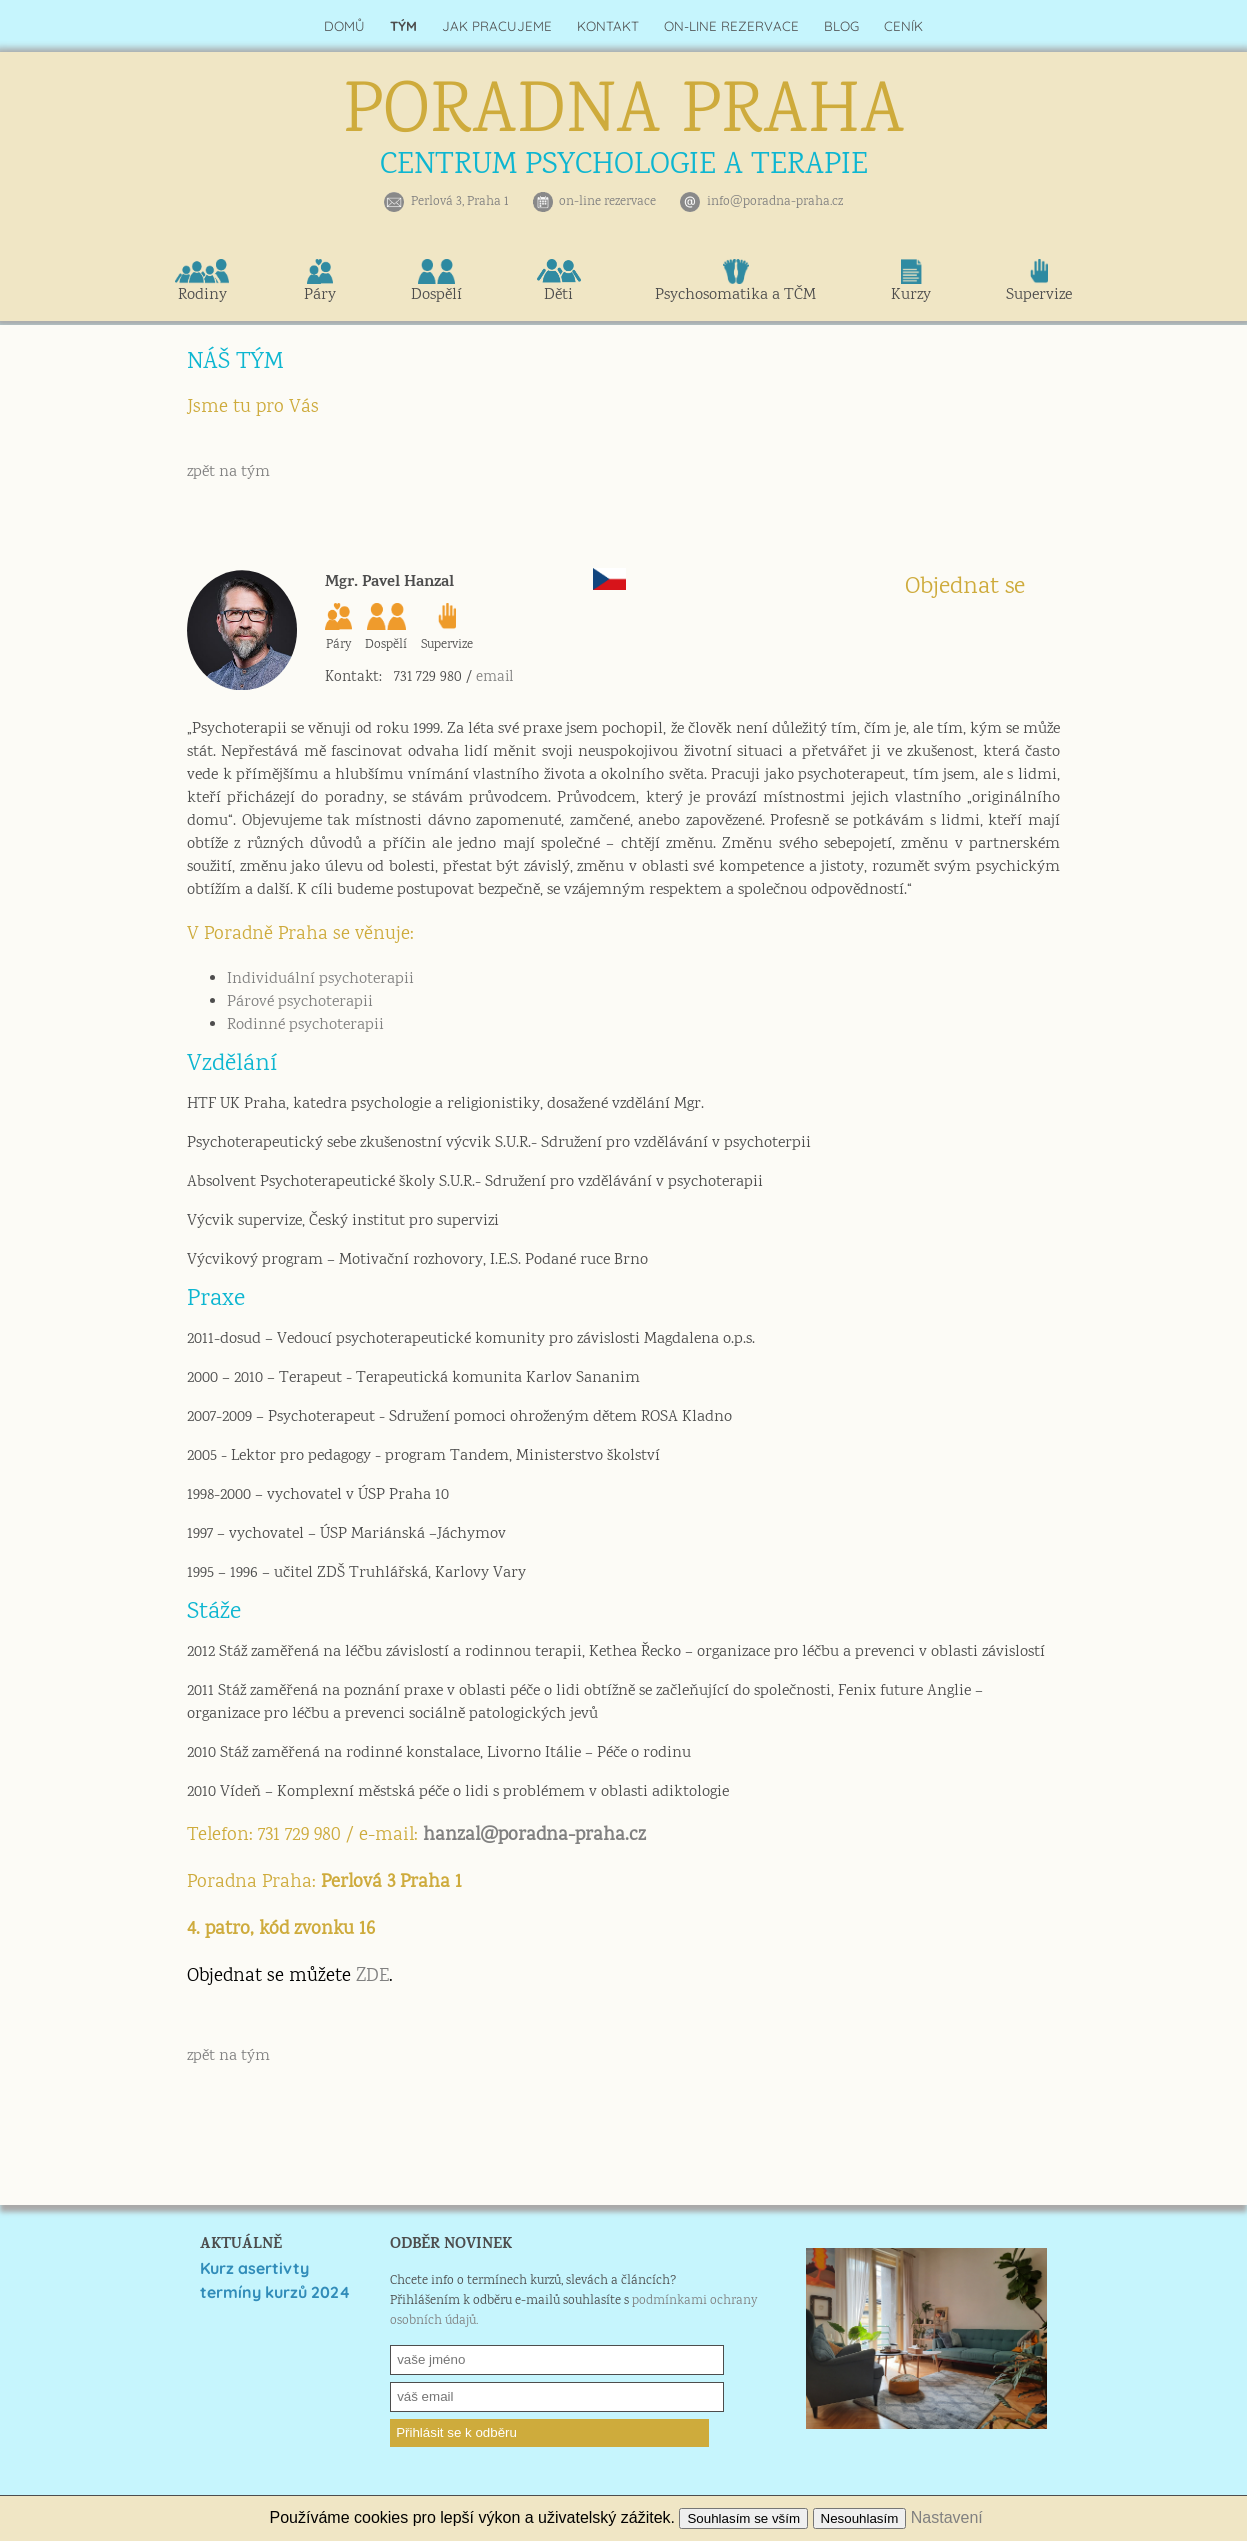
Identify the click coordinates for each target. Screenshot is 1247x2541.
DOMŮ (344, 26)
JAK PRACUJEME (497, 26)
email (494, 677)
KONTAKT (608, 26)
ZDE (372, 1977)
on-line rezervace (607, 202)
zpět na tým (228, 472)
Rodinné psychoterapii (305, 1025)
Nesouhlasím (860, 2518)
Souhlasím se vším (743, 2518)
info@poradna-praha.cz (775, 202)
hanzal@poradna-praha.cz (534, 1836)
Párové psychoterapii (300, 1002)
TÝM (403, 26)
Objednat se (965, 587)
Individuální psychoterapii (320, 979)
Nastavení (947, 2517)
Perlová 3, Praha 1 (460, 202)
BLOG (841, 26)
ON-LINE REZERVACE (731, 26)
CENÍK (903, 26)
